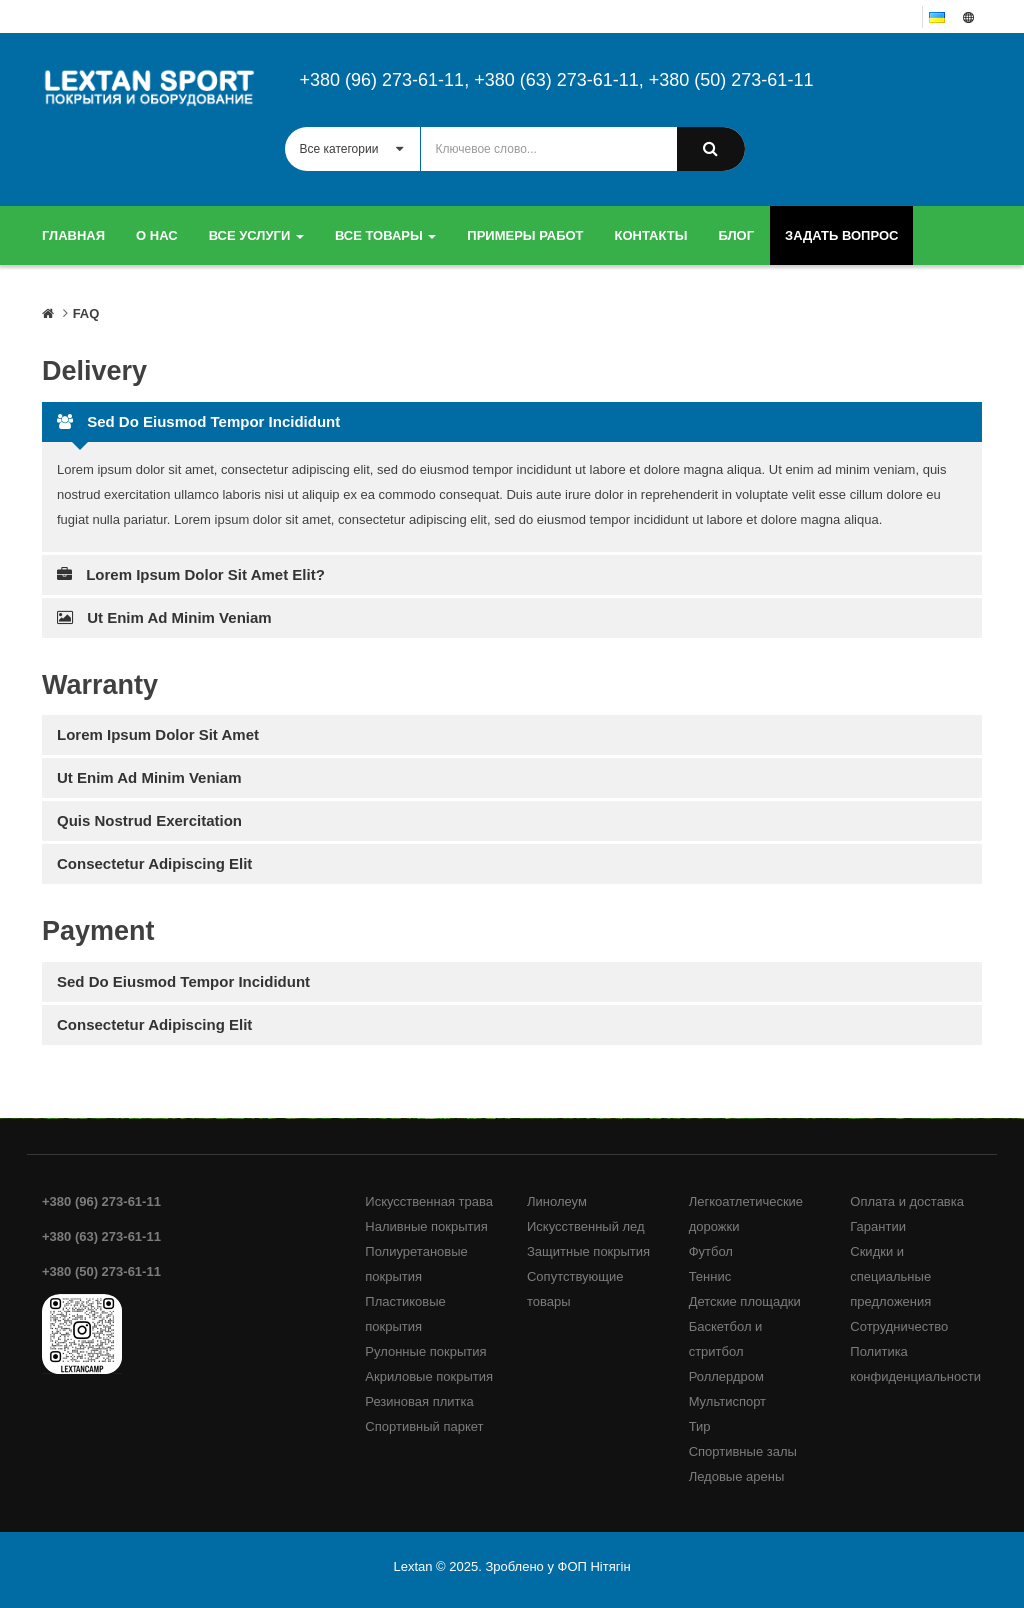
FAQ (86, 313)
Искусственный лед (586, 1226)
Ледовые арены (737, 1476)
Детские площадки (745, 1301)
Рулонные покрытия (425, 1351)
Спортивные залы (743, 1451)
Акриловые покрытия (429, 1376)
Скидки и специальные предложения (890, 1276)
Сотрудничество (899, 1326)
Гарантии (878, 1226)
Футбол (711, 1251)
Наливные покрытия (426, 1226)
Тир (700, 1426)
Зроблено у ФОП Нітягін (557, 1566)
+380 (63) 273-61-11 (556, 80)
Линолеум (557, 1201)
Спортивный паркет (424, 1426)
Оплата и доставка (907, 1201)
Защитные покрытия (588, 1251)
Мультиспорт (727, 1401)
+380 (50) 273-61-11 (731, 80)
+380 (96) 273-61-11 (382, 80)
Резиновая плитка (419, 1401)
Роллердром (726, 1376)
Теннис (710, 1276)
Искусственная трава (429, 1201)
